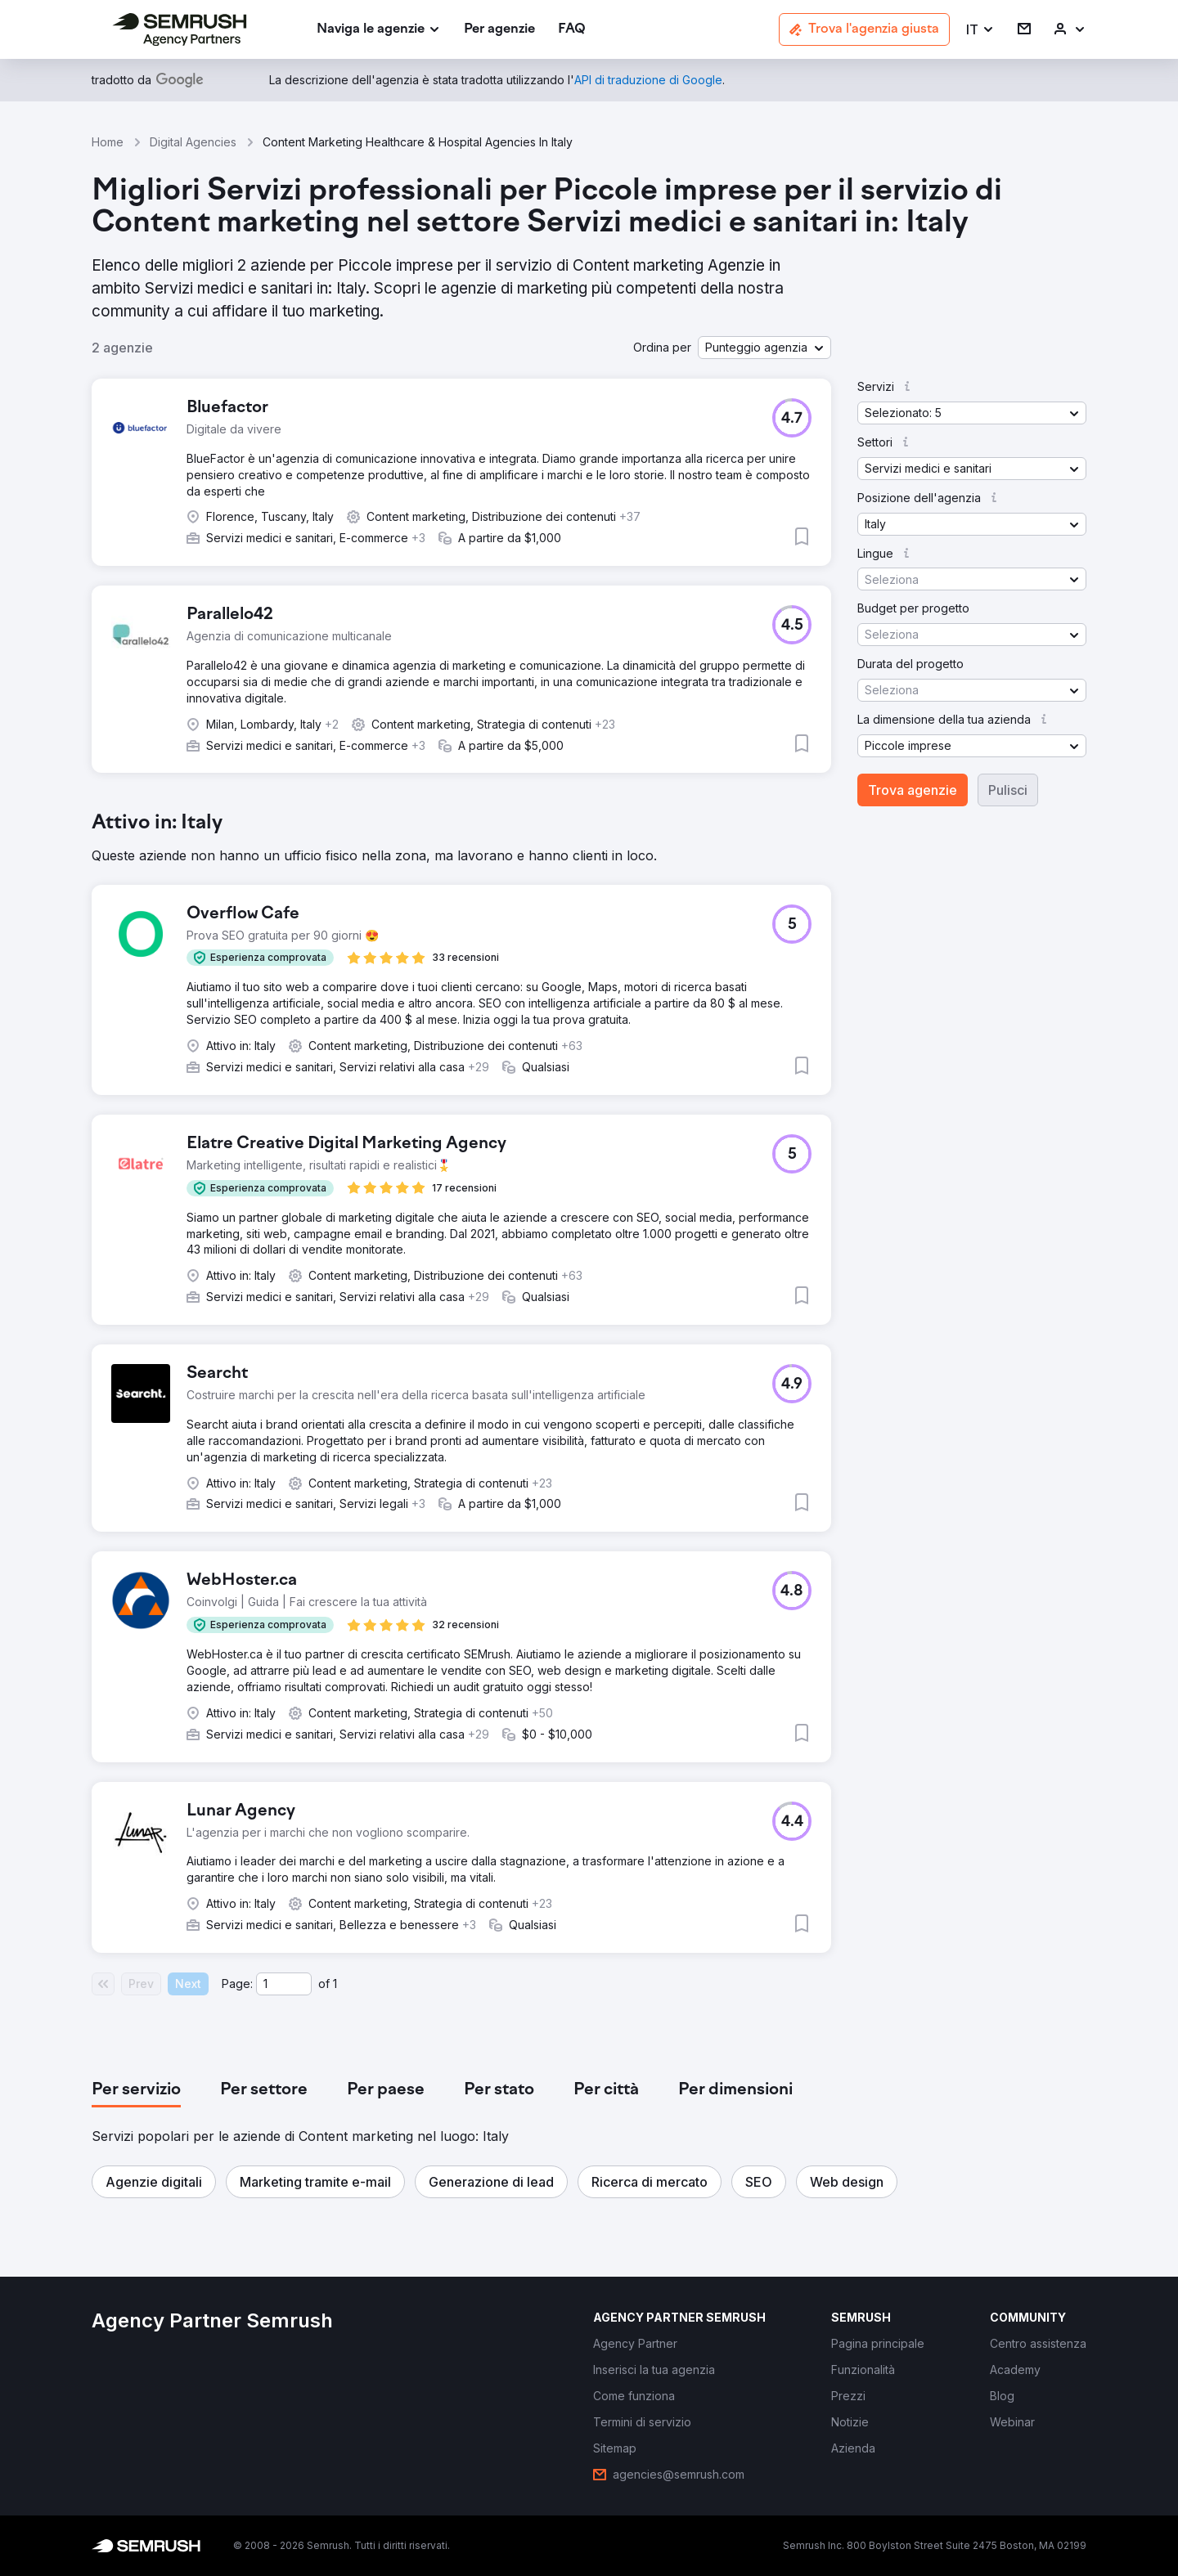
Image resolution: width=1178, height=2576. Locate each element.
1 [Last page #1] (335, 1983)
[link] (499, 30)
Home (108, 142)
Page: (237, 1983)
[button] (980, 29)
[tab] (136, 2090)
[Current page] (284, 1984)
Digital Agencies (193, 142)
